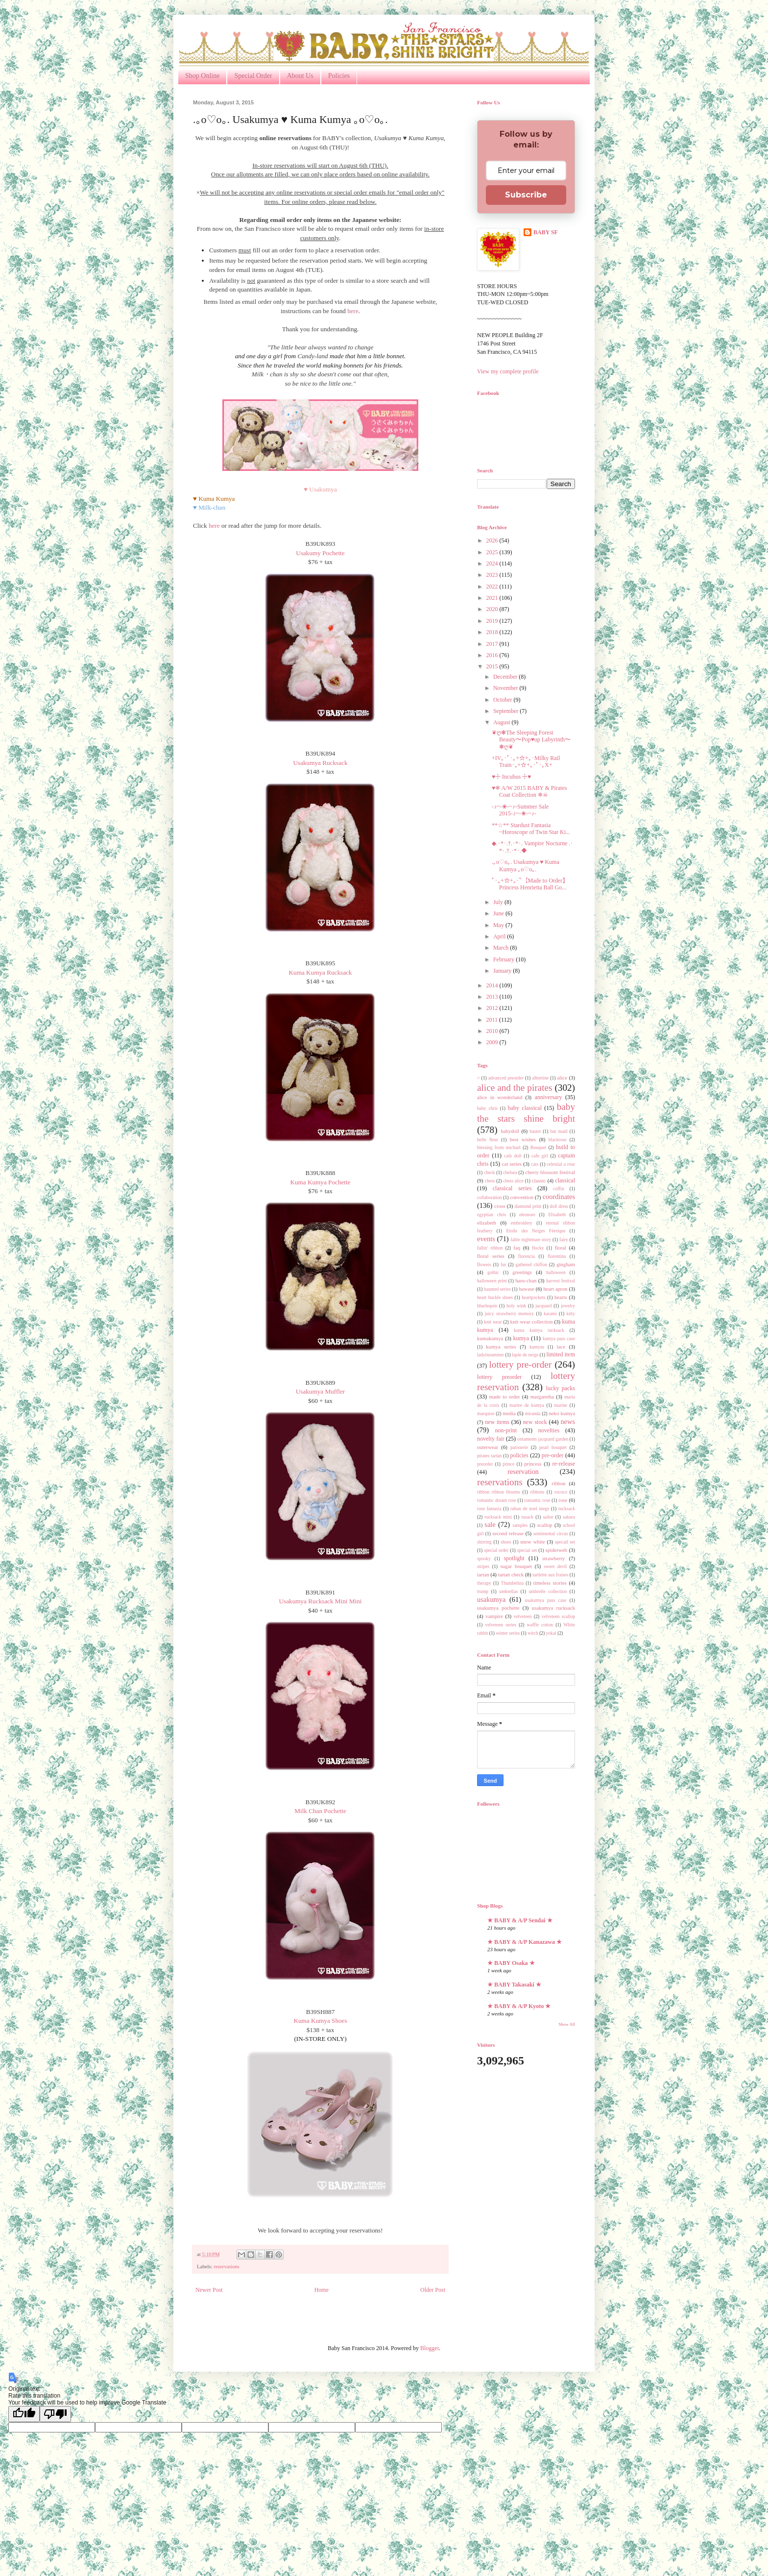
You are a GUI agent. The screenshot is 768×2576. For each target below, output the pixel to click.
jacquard (543, 1305)
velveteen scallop (558, 1616)
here (353, 311)
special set (527, 1550)
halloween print (492, 1280)
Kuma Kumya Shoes (320, 2020)
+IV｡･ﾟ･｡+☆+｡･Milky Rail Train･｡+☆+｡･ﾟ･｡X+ (526, 761)
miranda (532, 1413)
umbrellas (508, 1591)
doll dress (559, 1206)
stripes (483, 1566)
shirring (484, 1542)
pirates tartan (489, 1455)
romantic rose (538, 1500)
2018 (493, 632)
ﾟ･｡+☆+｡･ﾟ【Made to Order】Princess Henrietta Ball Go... (530, 884)
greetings (522, 1272)
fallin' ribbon (490, 1248)
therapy (484, 1583)
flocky (538, 1248)
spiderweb (556, 1550)
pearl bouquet (553, 1447)
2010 (493, 1031)
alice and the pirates (514, 1087)
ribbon (558, 1483)
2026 (493, 540)
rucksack (566, 1508)
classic (539, 1180)
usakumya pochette (498, 1608)
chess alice (513, 1180)
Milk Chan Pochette (320, 1811)
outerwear (487, 1447)
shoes (506, 1542)
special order (496, 1550)
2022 (493, 586)
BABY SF (545, 232)
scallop (544, 1525)
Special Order (253, 75)
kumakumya (490, 1338)
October (503, 699)
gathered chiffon (531, 1264)
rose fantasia (489, 1508)
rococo (560, 1492)
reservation (523, 1471)
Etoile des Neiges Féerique (535, 1230)
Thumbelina (512, 1583)
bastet (535, 1131)
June (499, 913)
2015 (493, 666)
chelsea (510, 1172)
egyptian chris (491, 1214)
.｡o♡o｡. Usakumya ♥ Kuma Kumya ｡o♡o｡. (525, 865)
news (567, 1421)
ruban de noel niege (529, 1508)
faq (516, 1248)
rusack (527, 1517)
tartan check (511, 1574)
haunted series (497, 1289)
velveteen (523, 1616)
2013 (493, 996)
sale (489, 1524)
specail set (565, 1542)
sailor (548, 1517)
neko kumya (562, 1413)
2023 (493, 574)
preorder (485, 1464)
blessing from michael (499, 1147)
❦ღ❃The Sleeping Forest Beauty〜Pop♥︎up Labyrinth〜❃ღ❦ (531, 739)
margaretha (542, 1396)
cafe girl (539, 1155)
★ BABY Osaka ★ (511, 1963)
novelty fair (490, 1438)
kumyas (536, 1346)
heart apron (555, 1289)
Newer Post (209, 2289)
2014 (493, 985)
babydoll (510, 1131)
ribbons (537, 1492)
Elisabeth (557, 1214)
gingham (565, 1264)
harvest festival (560, 1280)
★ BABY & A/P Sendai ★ (519, 1920)
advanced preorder (506, 1077)
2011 (493, 1019)
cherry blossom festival (550, 1172)
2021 (493, 597)
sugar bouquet (516, 1566)
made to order (504, 1396)
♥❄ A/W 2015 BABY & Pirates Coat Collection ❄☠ (529, 791)
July (498, 902)
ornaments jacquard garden (542, 1439)
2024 (493, 563)
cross (499, 1206)
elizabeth (486, 1223)
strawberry (553, 1558)
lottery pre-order (520, 1364)
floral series (490, 1256)
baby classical (525, 1107)
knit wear (493, 1322)
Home (321, 2289)
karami (550, 1313)
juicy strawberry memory (509, 1313)
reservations (226, 2266)
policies (519, 1455)
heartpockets (533, 1297)
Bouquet (538, 1147)
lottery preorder (499, 1377)
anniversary (548, 1097)
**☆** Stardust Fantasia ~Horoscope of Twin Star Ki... (531, 828)
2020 (493, 609)
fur (503, 1264)
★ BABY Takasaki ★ (514, 1984)
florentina (557, 1256)
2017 (493, 643)
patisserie (519, 1447)
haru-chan (525, 1280)
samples (520, 1525)
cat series (512, 1164)
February (504, 959)
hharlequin (487, 1305)
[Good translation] (24, 2414)
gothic (493, 1272)
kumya (521, 1338)
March (501, 947)
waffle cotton (540, 1624)
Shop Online (202, 75)
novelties (548, 1430)
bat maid (559, 1131)
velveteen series (500, 1624)
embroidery (521, 1223)
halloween (555, 1272)
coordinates (559, 1197)
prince (508, 1464)
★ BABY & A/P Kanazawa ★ (524, 1941)
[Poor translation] (55, 2414)
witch (533, 1633)
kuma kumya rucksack (539, 1330)
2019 (493, 620)
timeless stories (550, 1583)
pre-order (553, 1455)
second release (508, 1533)
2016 (493, 655)
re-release (563, 1463)
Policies (339, 75)
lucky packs (560, 1388)
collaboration (489, 1197)
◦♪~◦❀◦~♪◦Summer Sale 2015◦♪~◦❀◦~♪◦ (520, 810)
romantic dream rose (496, 1500)
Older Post (432, 2289)
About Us (300, 75)
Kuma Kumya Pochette (320, 1182)
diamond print (528, 1206)
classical (565, 1180)
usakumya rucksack (553, 1608)
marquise (485, 1413)
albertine (540, 1077)
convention (521, 1197)
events (486, 1239)
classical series (512, 1188)
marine (560, 1405)
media (509, 1413)
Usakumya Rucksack (320, 762)
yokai (551, 1633)
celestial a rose (561, 1164)
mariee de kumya (526, 1405)
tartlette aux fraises (550, 1574)
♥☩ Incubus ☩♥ (511, 776)
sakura (569, 1517)
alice (562, 1077)
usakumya (491, 1599)
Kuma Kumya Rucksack (320, 972)
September (506, 711)
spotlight (514, 1558)
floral (560, 1248)
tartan (483, 1574)
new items (497, 1422)
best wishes (523, 1139)
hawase (526, 1289)
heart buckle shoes (495, 1297)
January (503, 970)
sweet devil (555, 1566)
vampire (494, 1616)
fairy (563, 1239)
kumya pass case (559, 1338)
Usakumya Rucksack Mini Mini (320, 1601)
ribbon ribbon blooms (498, 1492)
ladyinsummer (490, 1354)
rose (562, 1500)
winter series (508, 1633)
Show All (566, 2024)
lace (561, 1346)
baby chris (487, 1108)
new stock (535, 1422)
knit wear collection (531, 1322)
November (506, 688)
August (502, 722)
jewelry (568, 1305)
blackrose (558, 1139)
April (500, 936)
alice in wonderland (499, 1097)
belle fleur (487, 1139)
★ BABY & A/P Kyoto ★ (519, 2006)
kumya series (501, 1346)
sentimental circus (550, 1533)
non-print (506, 1430)
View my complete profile (508, 371)
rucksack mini (498, 1517)
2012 (493, 1008)
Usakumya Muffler (320, 1391)
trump (482, 1591)
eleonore (527, 1214)
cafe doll (512, 1155)
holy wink (516, 1305)
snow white (532, 1542)
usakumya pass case (546, 1600)
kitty (570, 1313)
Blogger (429, 2348)
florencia (526, 1256)
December (506, 676)
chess (490, 1180)
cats (534, 1164)
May (499, 925)
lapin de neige (525, 1354)
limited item (561, 1354)
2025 (493, 552)
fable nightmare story (531, 1239)
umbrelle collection (548, 1591)
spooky (484, 1558)
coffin (558, 1188)
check (489, 1172)
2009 (493, 1042)
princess (532, 1464)
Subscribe (526, 194)
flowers (484, 1264)
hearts (560, 1297)
